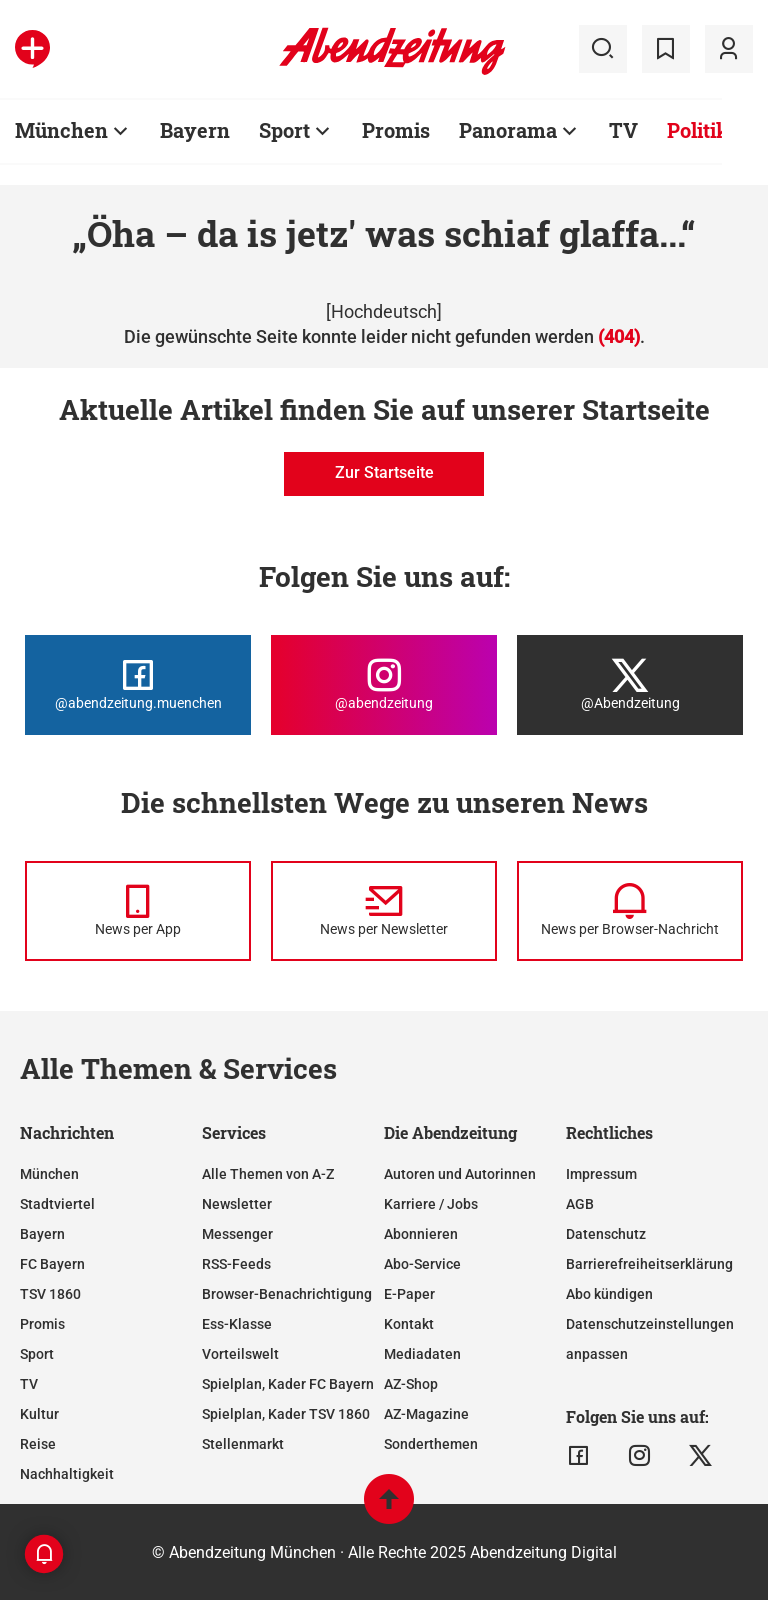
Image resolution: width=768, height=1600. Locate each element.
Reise (38, 1444)
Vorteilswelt (240, 1354)
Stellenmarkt (243, 1444)
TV (623, 130)
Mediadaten (422, 1354)
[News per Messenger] (138, 911)
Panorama (508, 130)
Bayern (195, 130)
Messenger (237, 1234)
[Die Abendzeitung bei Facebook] (138, 685)
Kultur (39, 1414)
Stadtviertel (57, 1204)
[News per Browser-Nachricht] (630, 911)
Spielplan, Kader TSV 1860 (286, 1414)
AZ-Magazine (426, 1414)
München (61, 130)
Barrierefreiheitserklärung (649, 1264)
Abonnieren (421, 1234)
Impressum (601, 1174)
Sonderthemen (431, 1444)
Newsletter (237, 1204)
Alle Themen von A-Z (268, 1174)
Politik (698, 130)
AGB (580, 1204)
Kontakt (409, 1324)
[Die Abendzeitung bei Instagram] (384, 685)
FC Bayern (52, 1264)
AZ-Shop (411, 1384)
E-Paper (409, 1294)
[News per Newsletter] (384, 911)
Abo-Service (422, 1264)
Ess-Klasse (237, 1324)
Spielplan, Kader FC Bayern (288, 1384)
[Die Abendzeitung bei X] (630, 685)
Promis (396, 130)
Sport (284, 130)
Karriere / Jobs (431, 1204)
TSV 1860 (50, 1294)
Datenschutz (606, 1234)
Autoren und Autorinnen (460, 1174)
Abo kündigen (609, 1294)
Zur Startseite (384, 472)
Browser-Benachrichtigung (287, 1294)
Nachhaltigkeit (67, 1474)
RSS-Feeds (236, 1264)
